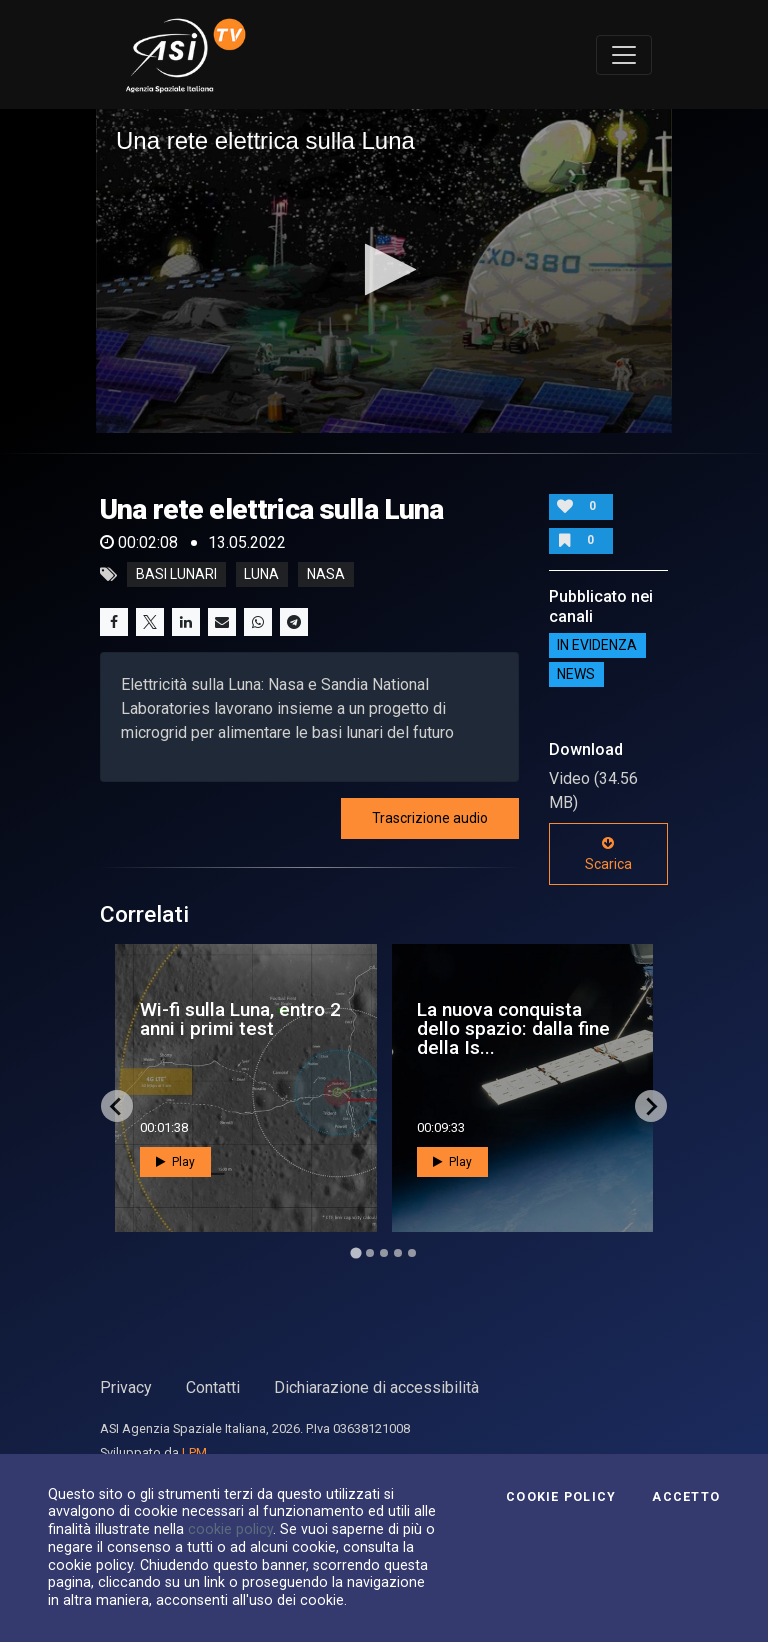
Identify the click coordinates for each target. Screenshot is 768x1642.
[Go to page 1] (355, 1253)
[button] (384, 269)
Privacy (126, 1387)
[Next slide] (651, 1106)
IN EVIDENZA (597, 646)
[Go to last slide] (117, 1106)
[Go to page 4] (398, 1253)
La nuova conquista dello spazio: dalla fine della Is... (513, 1028)
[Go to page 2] (370, 1253)
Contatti (213, 1387)
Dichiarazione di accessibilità (376, 1387)
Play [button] (175, 1162)
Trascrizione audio (430, 818)
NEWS (576, 675)
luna (261, 575)
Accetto (686, 1497)
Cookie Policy (561, 1497)
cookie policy (230, 1529)
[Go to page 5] (412, 1253)
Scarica (608, 854)
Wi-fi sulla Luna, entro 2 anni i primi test (240, 1019)
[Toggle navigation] (624, 55)
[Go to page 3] (384, 1253)
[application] (384, 271)
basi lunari (176, 575)
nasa (326, 575)
